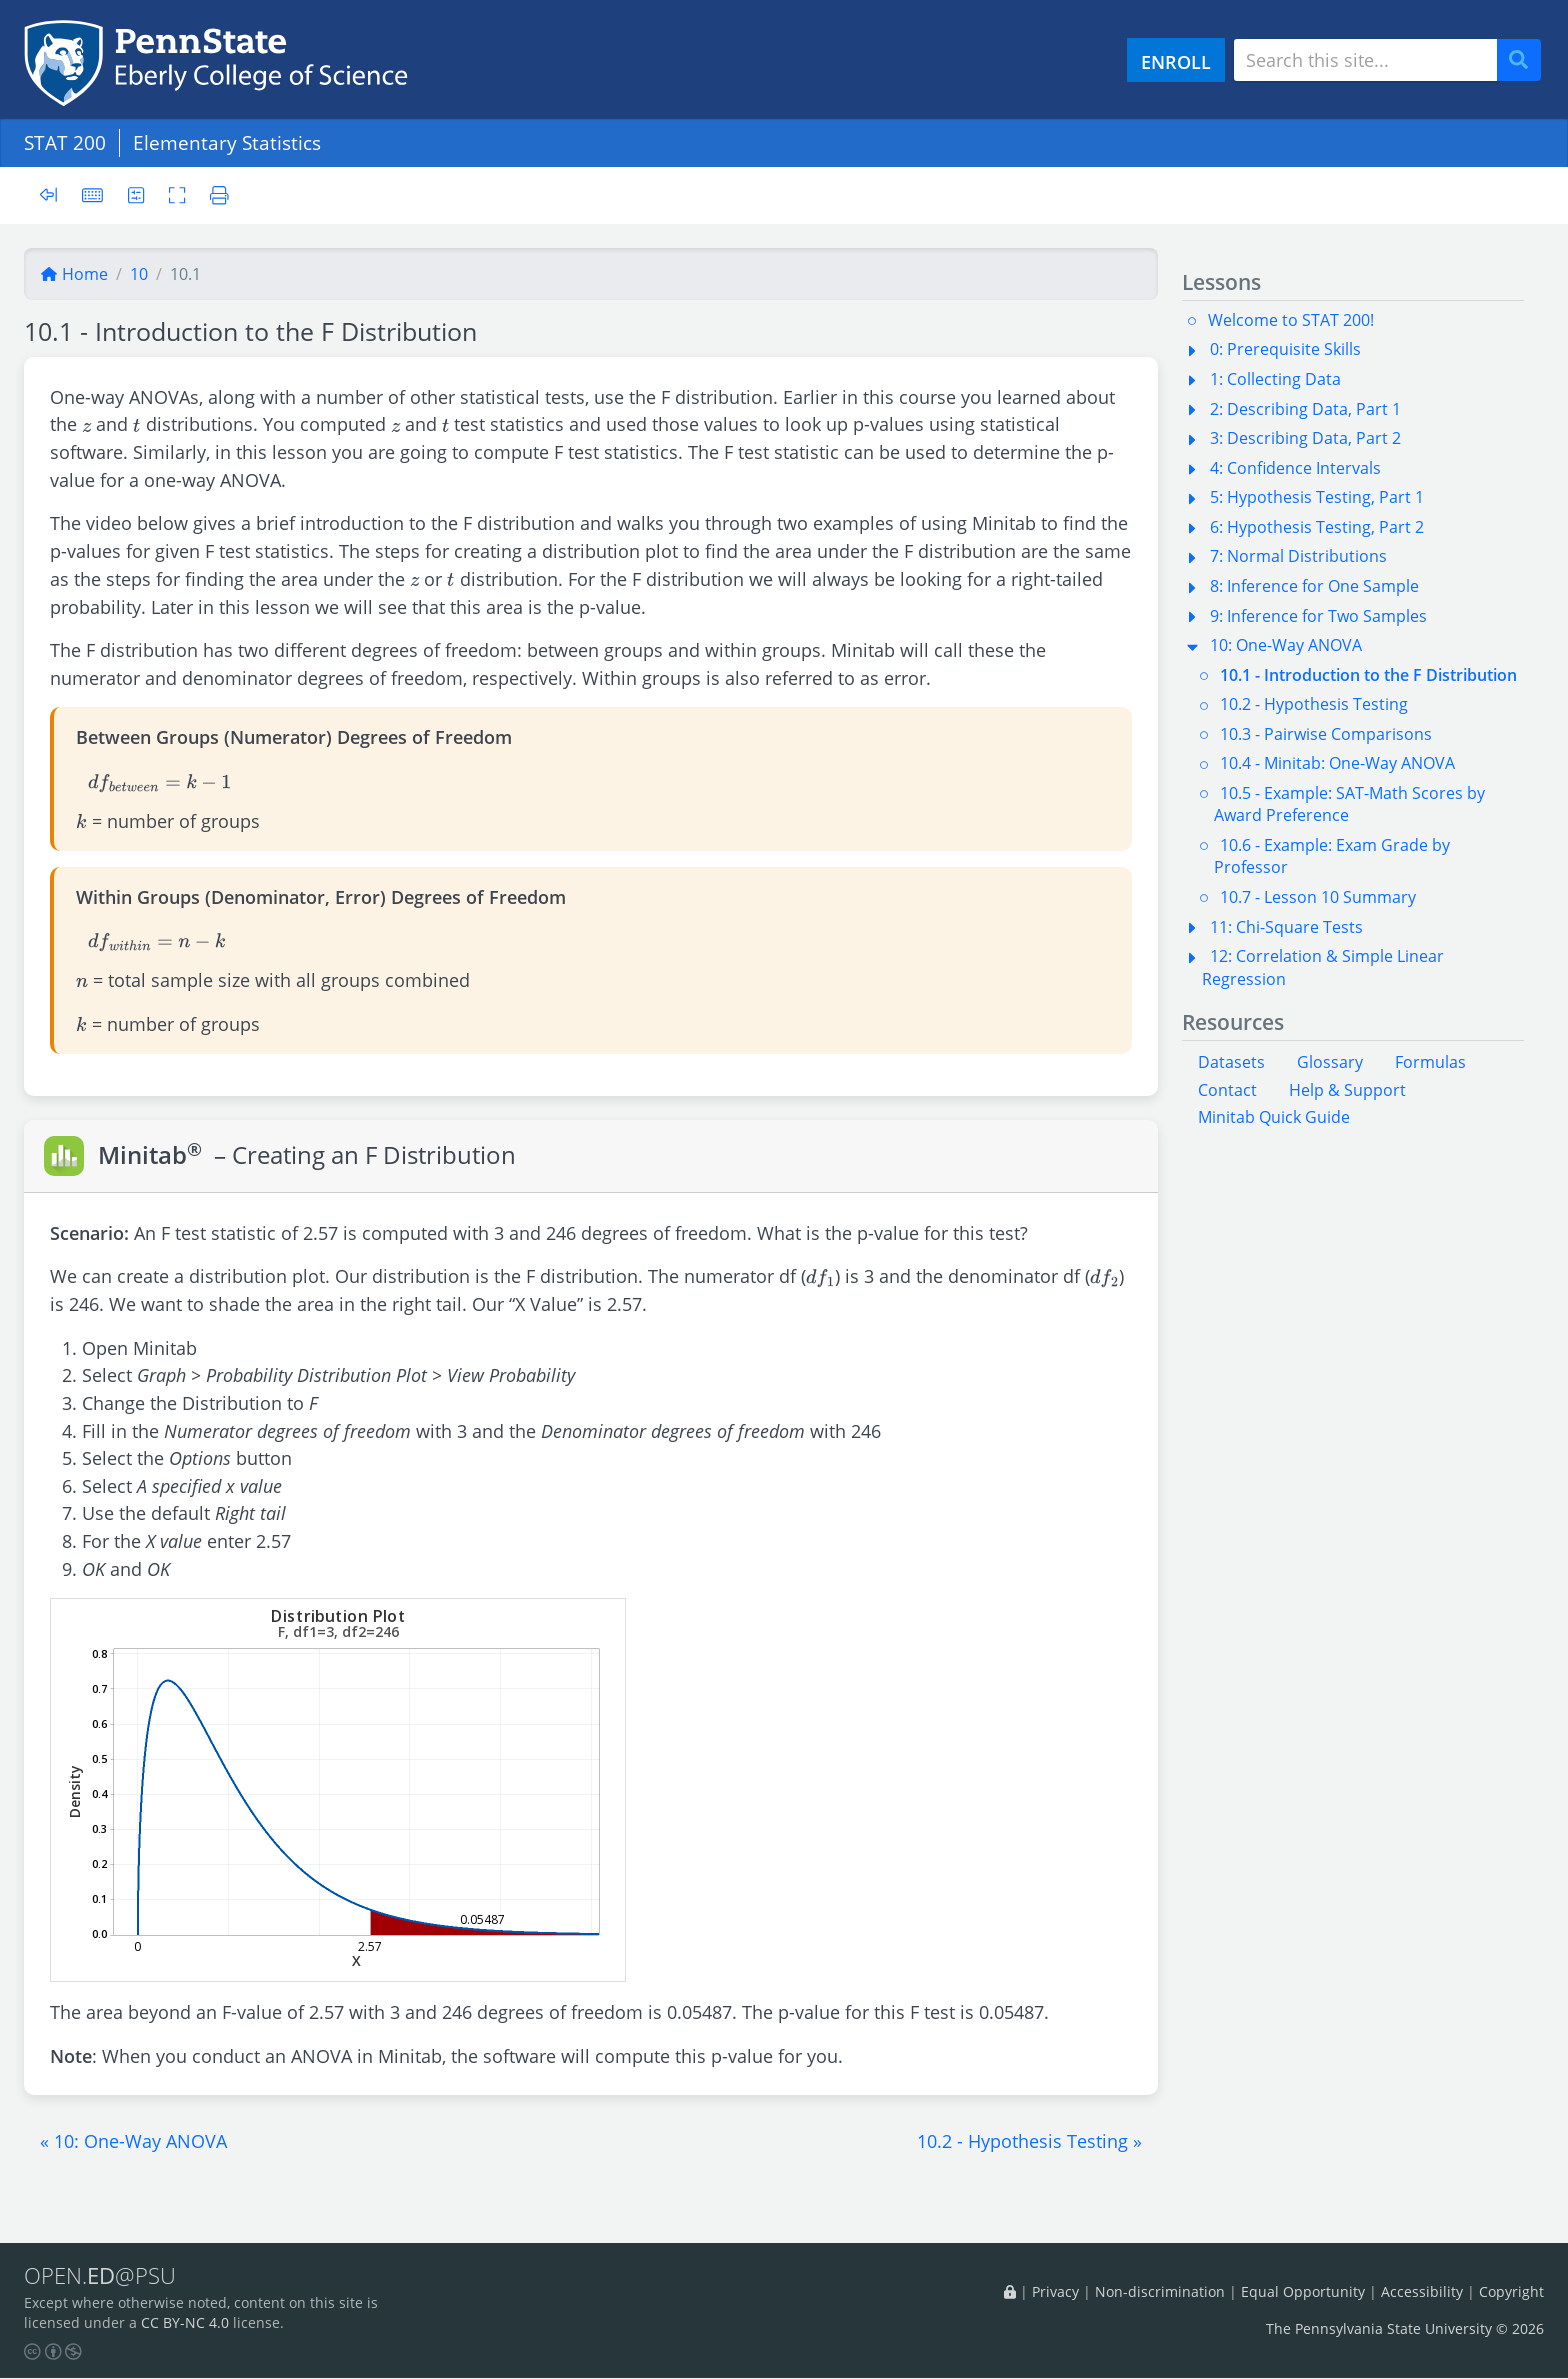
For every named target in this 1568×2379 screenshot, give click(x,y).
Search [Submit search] (1526, 60)
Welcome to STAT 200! (1291, 320)
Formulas (1430, 1062)
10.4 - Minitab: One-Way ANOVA (1337, 763)
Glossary (1330, 1062)
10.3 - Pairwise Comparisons (1326, 734)
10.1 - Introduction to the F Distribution (1368, 675)
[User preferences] (136, 194)
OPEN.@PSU (103, 2276)
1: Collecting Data (1275, 379)
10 (139, 274)
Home (74, 274)
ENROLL (1176, 61)
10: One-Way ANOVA (1286, 645)
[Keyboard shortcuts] (93, 194)
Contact (1227, 1090)
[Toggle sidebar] (54, 195)
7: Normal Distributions (1298, 556)
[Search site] (1365, 60)
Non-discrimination (1160, 2292)
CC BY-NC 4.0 (185, 2323)
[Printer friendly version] (215, 194)
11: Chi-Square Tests (1286, 927)
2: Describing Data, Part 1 (1305, 409)
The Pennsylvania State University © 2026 (1405, 2328)
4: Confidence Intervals (1295, 468)
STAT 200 (65, 142)
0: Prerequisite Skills (1285, 349)
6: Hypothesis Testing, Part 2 (1317, 527)
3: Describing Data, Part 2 (1305, 438)
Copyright (1511, 2292)
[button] (133, 2141)
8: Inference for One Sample (1314, 586)
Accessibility (1422, 2292)
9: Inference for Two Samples (1318, 616)
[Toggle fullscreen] (178, 194)
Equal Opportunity (1303, 2292)
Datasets (1231, 1062)
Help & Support (1347, 1090)
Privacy (1055, 2292)
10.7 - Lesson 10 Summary (1318, 897)
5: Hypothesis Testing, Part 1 (1317, 497)
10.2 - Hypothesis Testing (1314, 704)
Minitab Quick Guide (1274, 1117)
